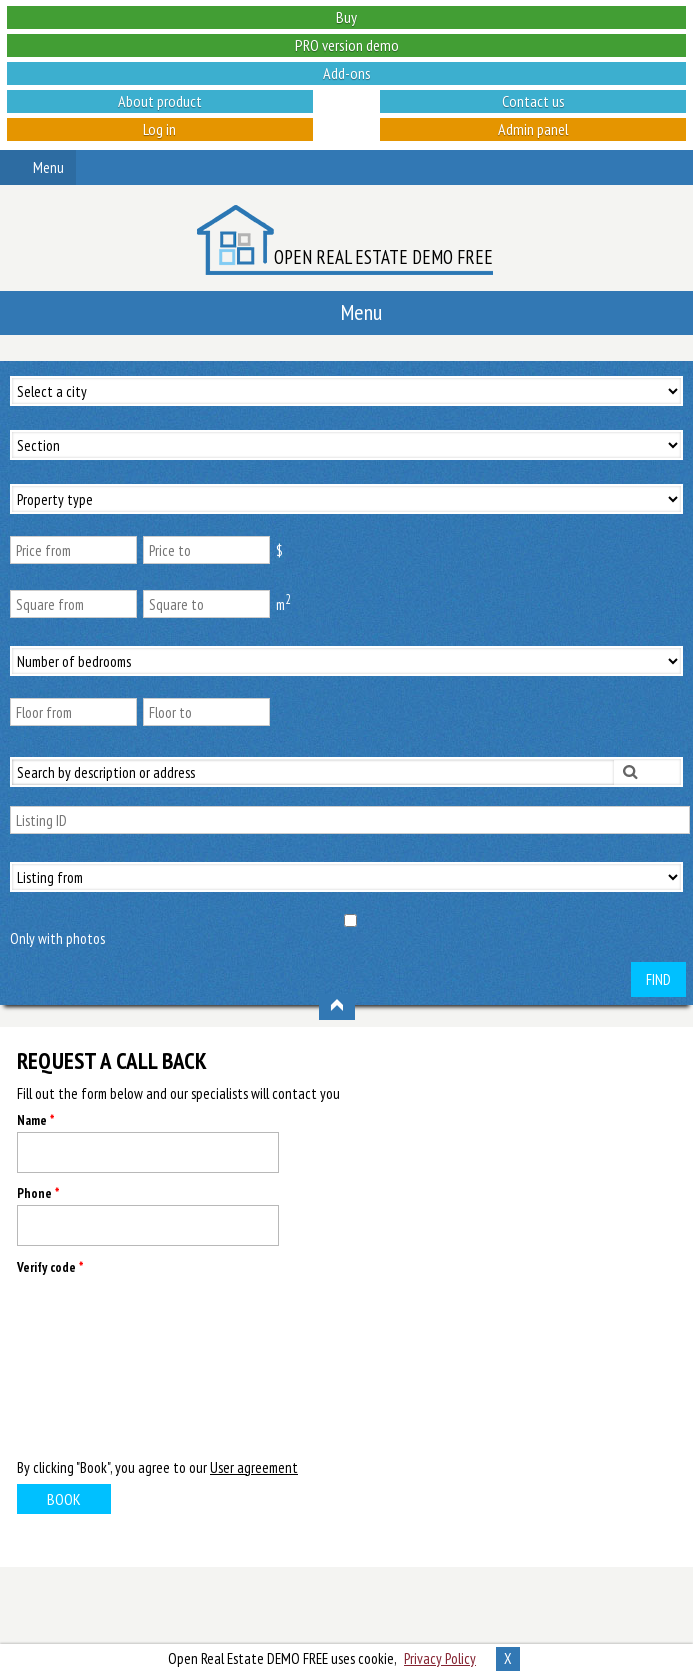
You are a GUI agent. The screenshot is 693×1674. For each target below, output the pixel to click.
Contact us (533, 101)
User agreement (254, 1467)
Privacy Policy (440, 1658)
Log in (159, 129)
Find (658, 979)
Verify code (50, 1267)
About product (160, 101)
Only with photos (57, 938)
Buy (346, 17)
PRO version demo (347, 45)
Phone (38, 1193)
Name (35, 1120)
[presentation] (99, 1365)
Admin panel (533, 129)
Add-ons (347, 73)
